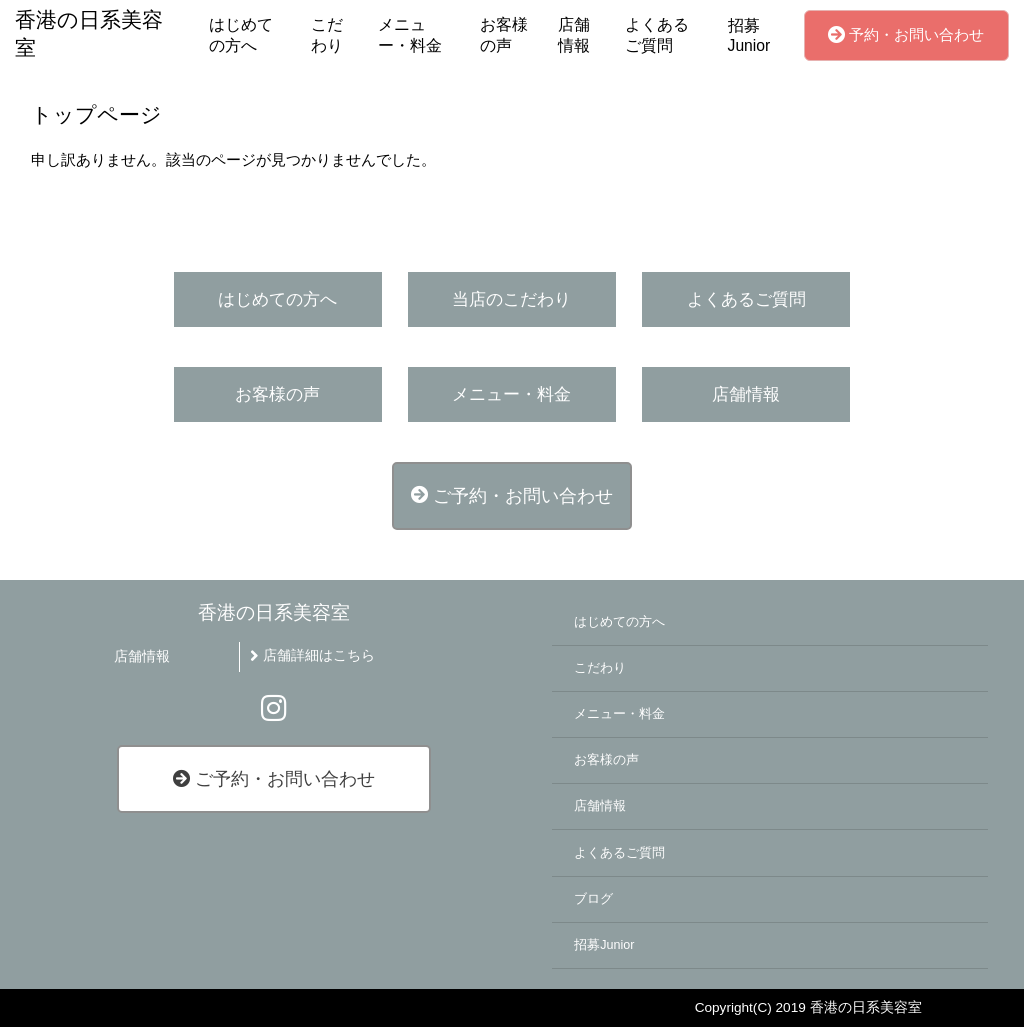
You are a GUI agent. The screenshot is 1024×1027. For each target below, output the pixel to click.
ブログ (593, 899)
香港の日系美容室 (274, 612)
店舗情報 (574, 35)
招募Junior (749, 35)
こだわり (327, 35)
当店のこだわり (511, 299)
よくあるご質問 (657, 35)
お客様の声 (504, 35)
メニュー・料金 (410, 35)
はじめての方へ (241, 35)
